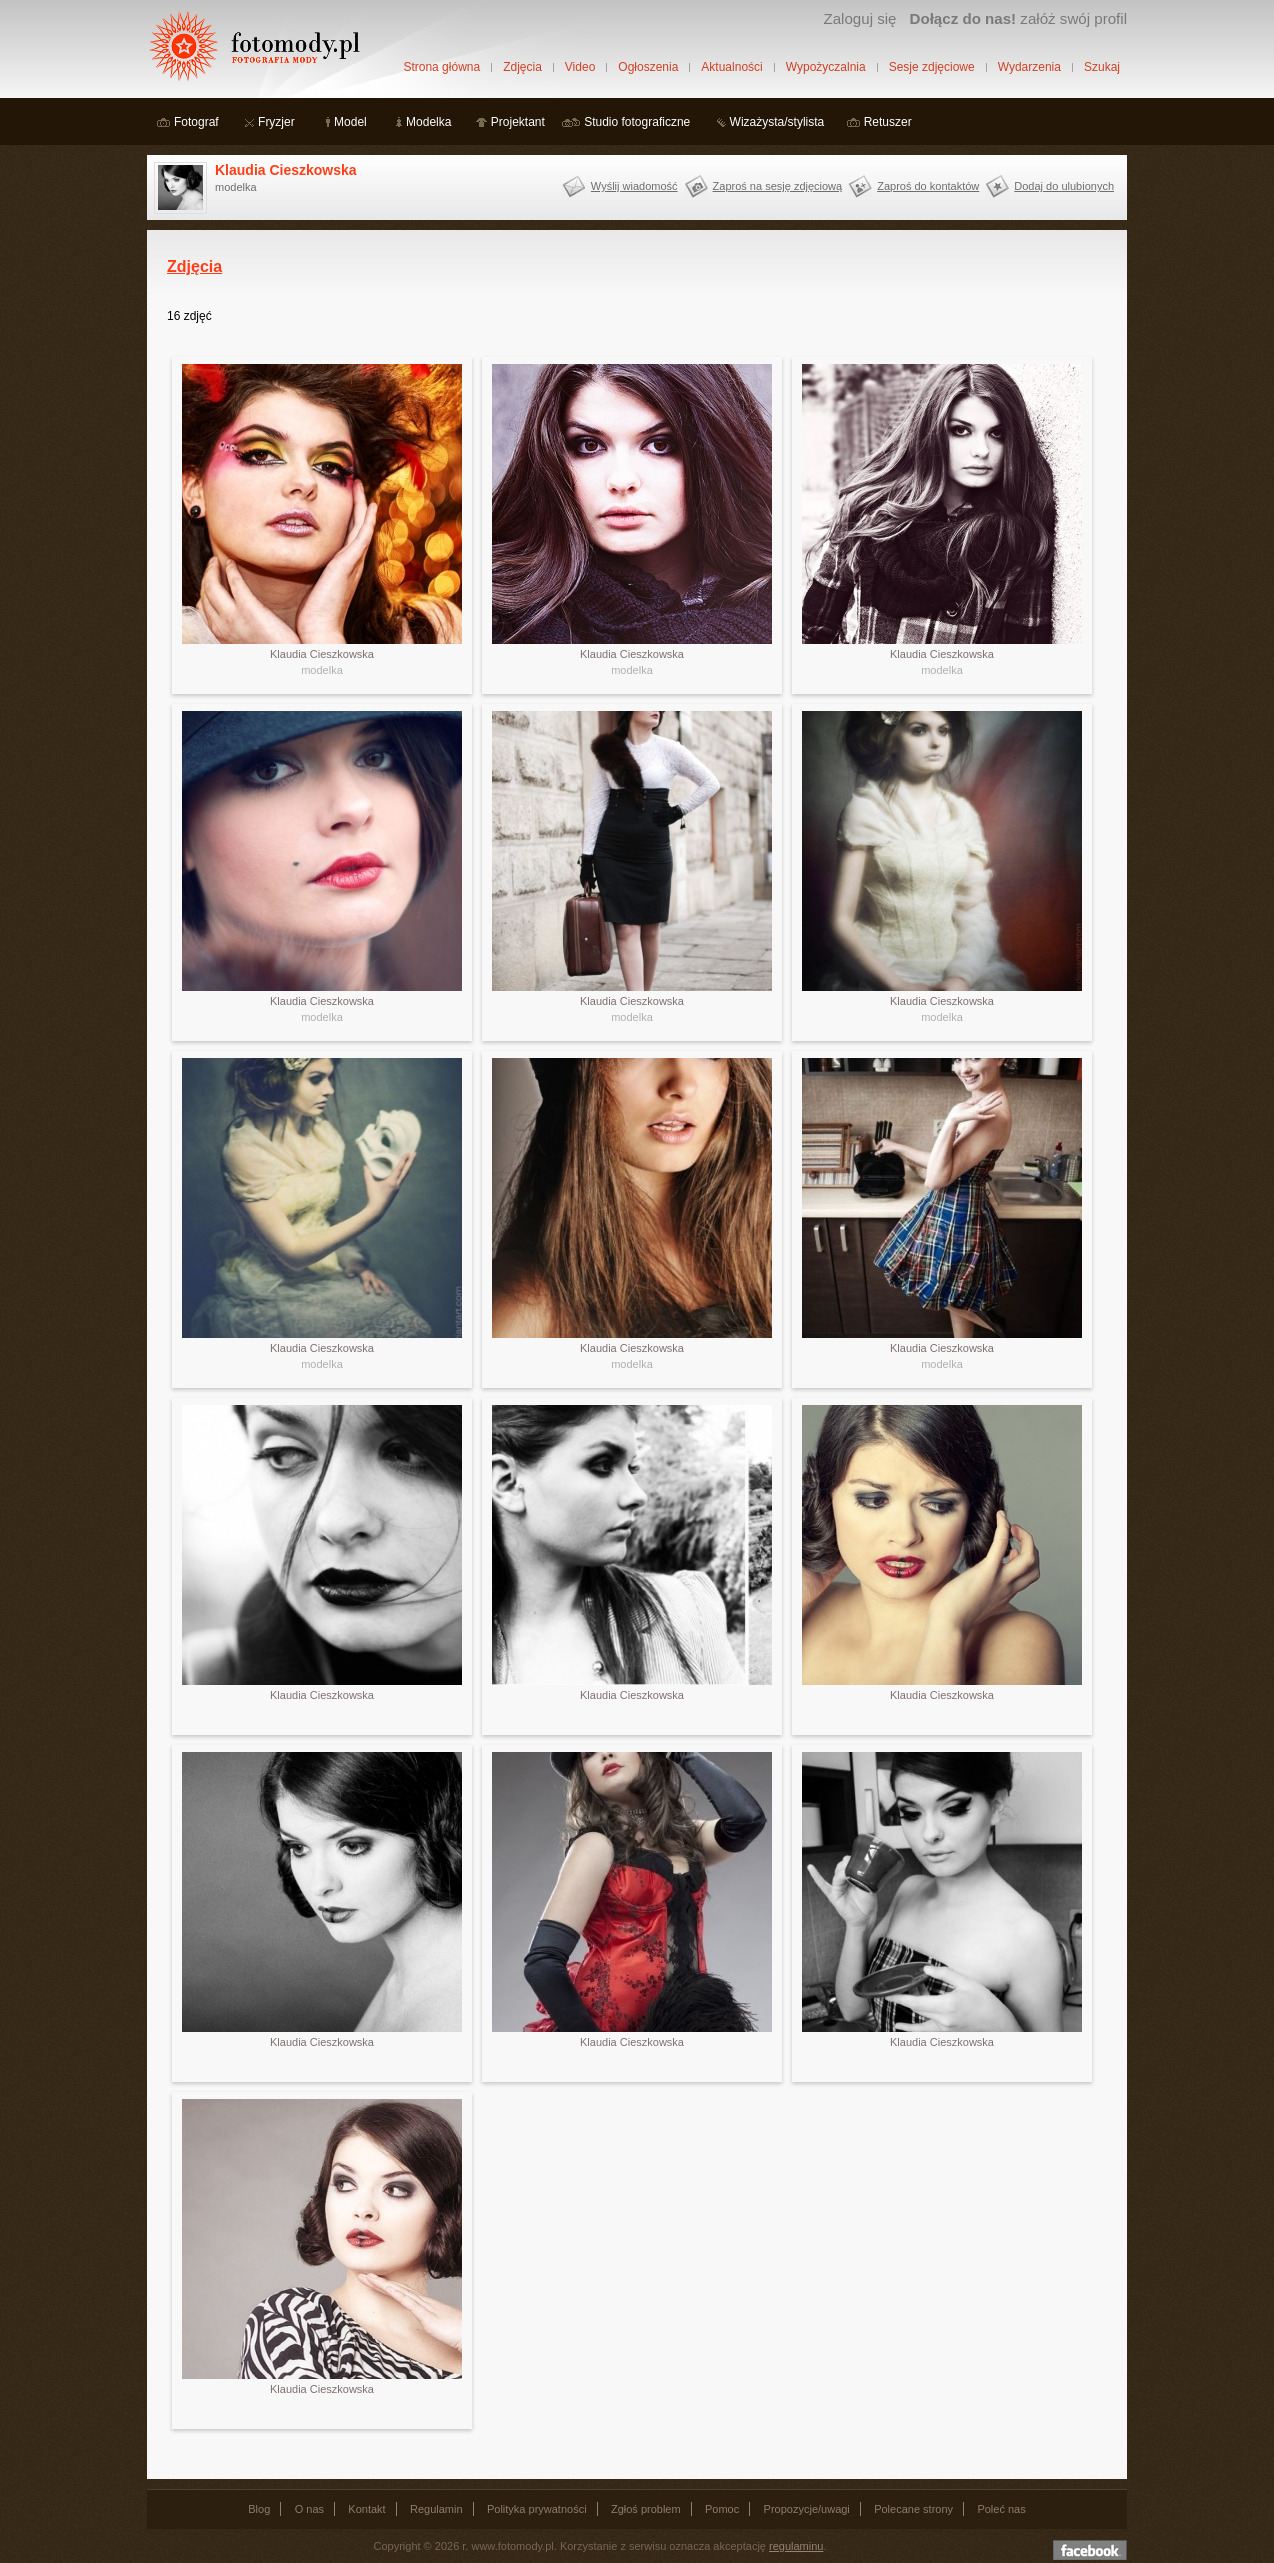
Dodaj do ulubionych (1064, 186)
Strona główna (441, 67)
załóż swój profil (1018, 18)
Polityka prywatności (537, 2509)
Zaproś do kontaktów (928, 186)
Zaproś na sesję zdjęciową (778, 186)
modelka (322, 670)
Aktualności (731, 67)
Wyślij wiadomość (634, 186)
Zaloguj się (859, 18)
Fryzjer (276, 122)
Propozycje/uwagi (807, 2509)
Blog (259, 2509)
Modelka (428, 122)
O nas (309, 2509)
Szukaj (1102, 67)
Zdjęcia (522, 67)
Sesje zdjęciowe (932, 67)
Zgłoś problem (646, 2509)
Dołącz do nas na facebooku (1090, 2550)
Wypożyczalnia (826, 67)
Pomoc (722, 2509)
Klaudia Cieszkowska (286, 170)
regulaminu (796, 2546)
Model (350, 122)
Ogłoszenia (648, 67)
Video (580, 67)
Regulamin (436, 2509)
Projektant (518, 122)
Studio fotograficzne (637, 122)
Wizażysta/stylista (777, 122)
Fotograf (196, 122)
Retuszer (888, 122)
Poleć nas (1001, 2509)
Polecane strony (913, 2509)
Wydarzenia (1029, 67)
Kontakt (366, 2509)
